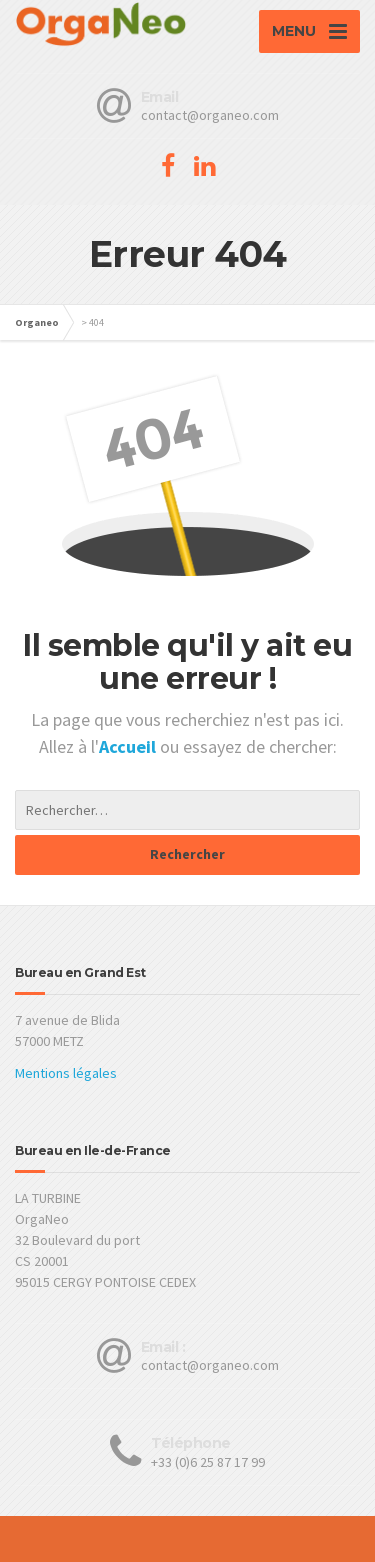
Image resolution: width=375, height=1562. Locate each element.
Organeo (37, 322)
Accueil (129, 746)
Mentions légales (66, 1073)
